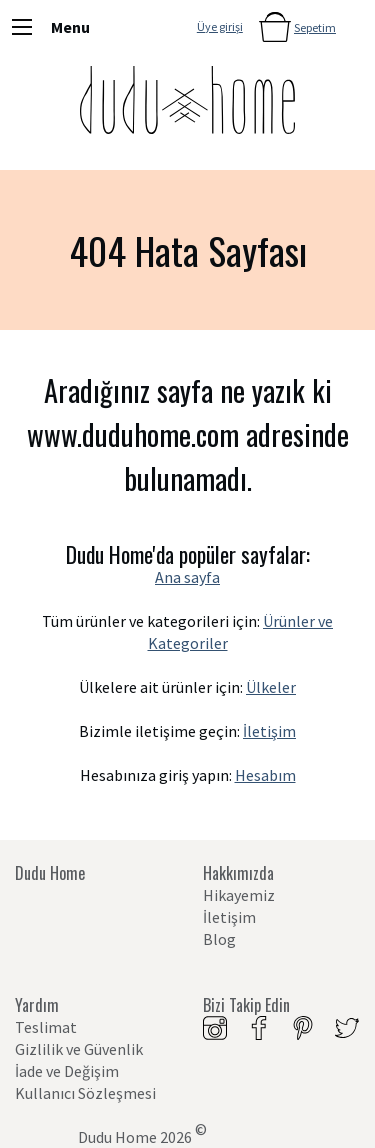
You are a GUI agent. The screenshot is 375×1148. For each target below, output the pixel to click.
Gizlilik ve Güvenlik (79, 1049)
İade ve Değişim (67, 1071)
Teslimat (46, 1027)
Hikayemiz (239, 895)
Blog (219, 939)
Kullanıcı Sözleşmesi (85, 1093)
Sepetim (315, 27)
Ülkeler (271, 687)
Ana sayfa (187, 577)
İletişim (269, 731)
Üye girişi (220, 26)
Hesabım (265, 775)
